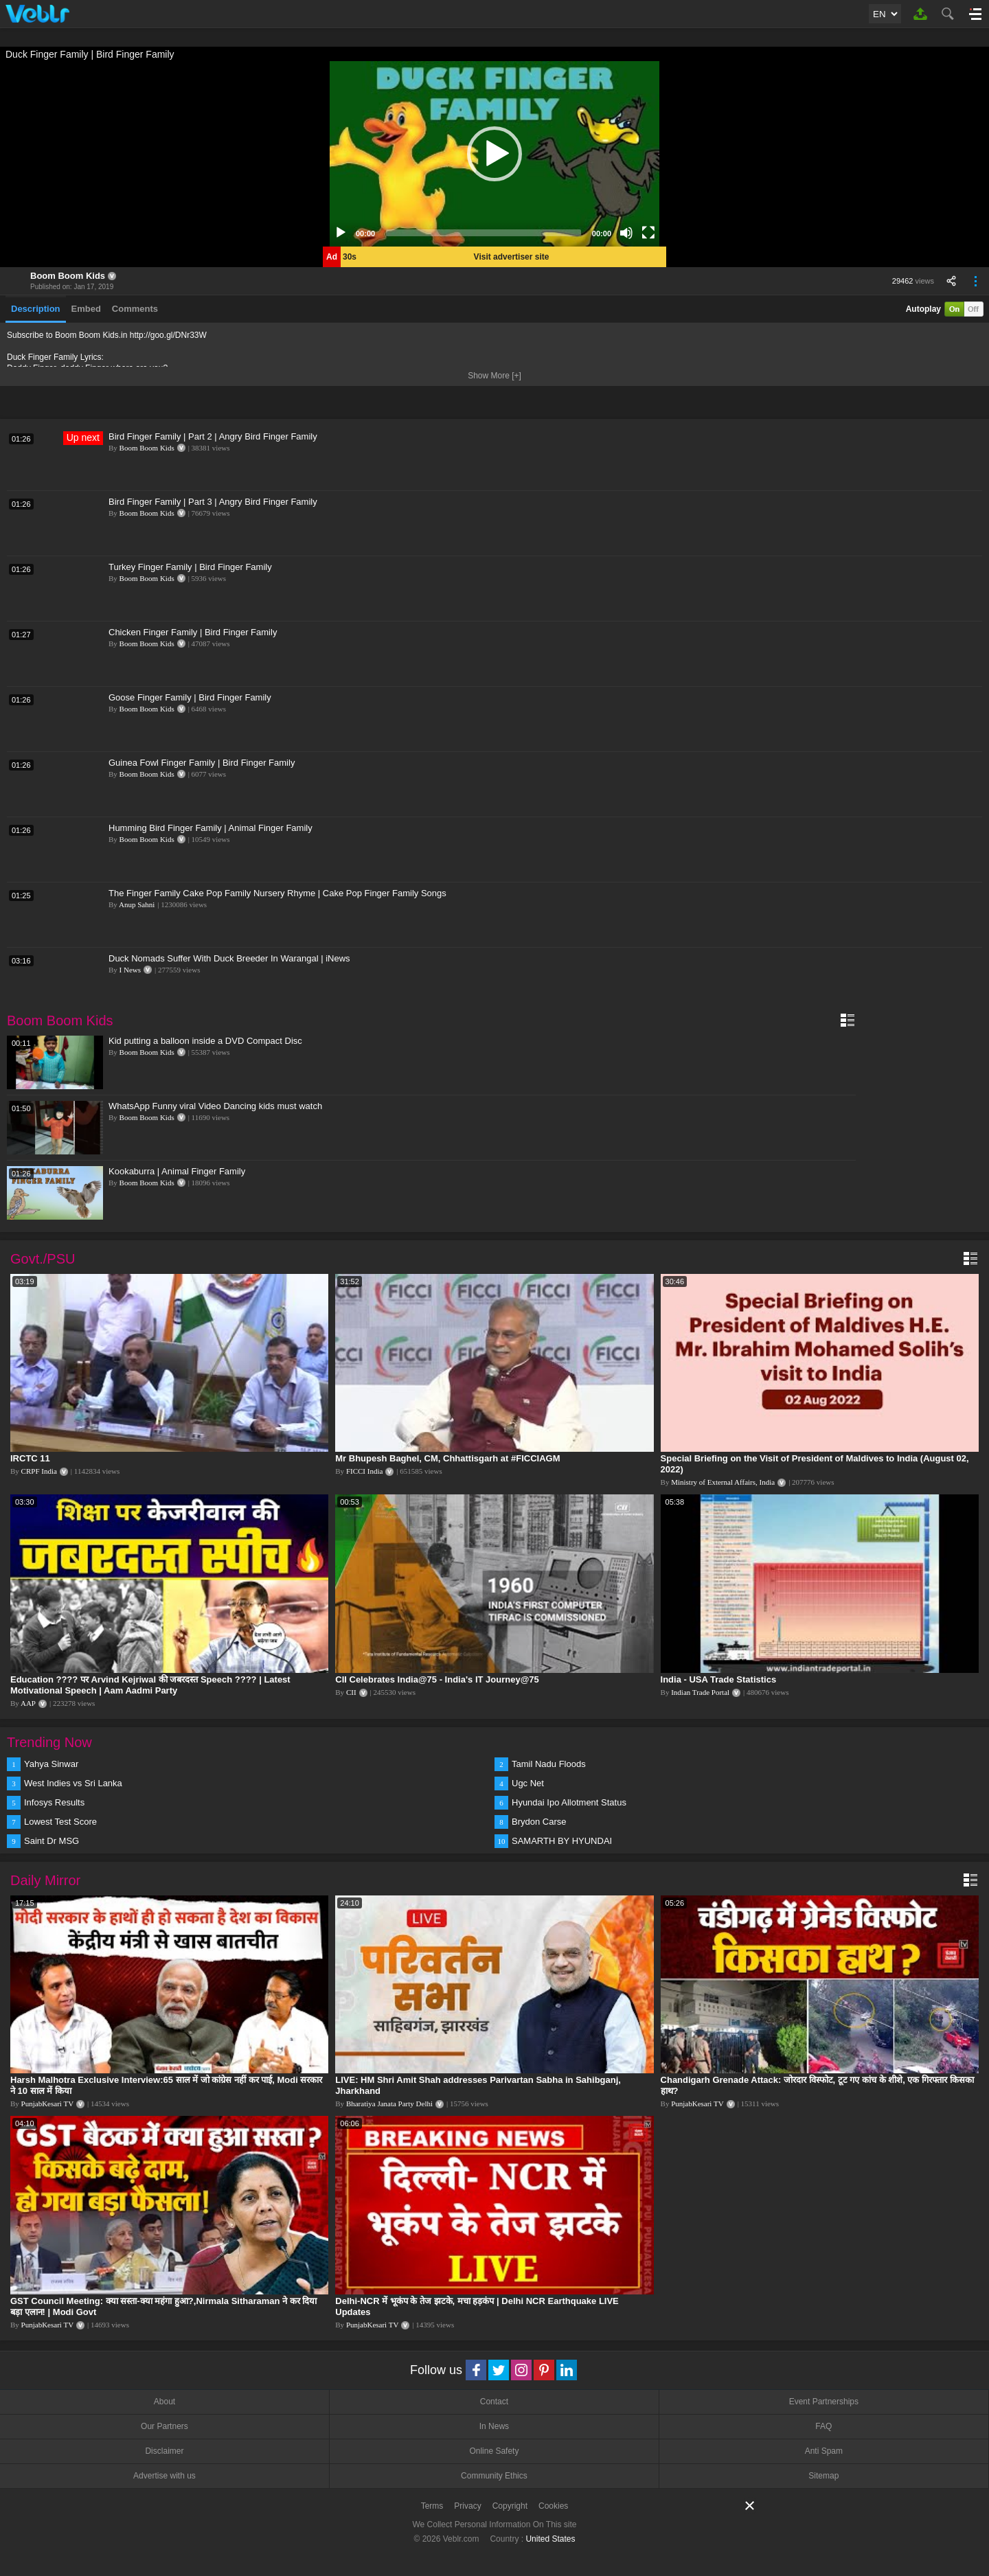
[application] (494, 154)
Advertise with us (164, 2476)
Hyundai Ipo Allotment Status (569, 1802)
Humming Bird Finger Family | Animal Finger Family (210, 828)
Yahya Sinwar (51, 1764)
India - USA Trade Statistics (719, 1679)
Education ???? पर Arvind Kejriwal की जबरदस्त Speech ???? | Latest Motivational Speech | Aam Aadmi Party (150, 1685)
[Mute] (626, 233)
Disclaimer (164, 2451)
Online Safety (494, 2451)
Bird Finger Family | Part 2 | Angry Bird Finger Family (213, 436)
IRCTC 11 (30, 1458)
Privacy (467, 2506)
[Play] (341, 233)
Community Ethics (494, 2476)
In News (494, 2426)
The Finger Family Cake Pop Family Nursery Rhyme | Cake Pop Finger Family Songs (277, 893)
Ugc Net (528, 1783)
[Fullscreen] (648, 233)
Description (35, 309)
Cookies (553, 2506)
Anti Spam (824, 2451)
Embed (86, 309)
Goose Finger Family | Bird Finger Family (190, 697)
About (164, 2401)
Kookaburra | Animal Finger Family (177, 1171)
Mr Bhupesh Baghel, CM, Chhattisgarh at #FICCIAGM (447, 1458)
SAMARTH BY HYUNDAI (562, 1841)
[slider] (483, 232)
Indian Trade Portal (700, 1692)
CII (351, 1692)
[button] (494, 153)
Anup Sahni (137, 904)
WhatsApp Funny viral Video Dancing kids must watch (215, 1106)
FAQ (823, 2426)
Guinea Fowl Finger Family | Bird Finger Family (202, 762)
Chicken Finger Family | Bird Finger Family (193, 632)
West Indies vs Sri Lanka (73, 1783)
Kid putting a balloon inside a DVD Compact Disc (205, 1041)
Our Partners (164, 2426)
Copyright (509, 2506)
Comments (135, 309)
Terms (432, 2506)
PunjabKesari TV (47, 2103)
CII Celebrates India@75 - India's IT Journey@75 (436, 1679)
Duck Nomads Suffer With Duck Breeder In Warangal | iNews (229, 958)
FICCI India (364, 1471)
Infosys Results (54, 1802)
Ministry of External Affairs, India (723, 1482)
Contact (494, 2401)
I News (130, 970)
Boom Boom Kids (67, 276)
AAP (28, 1703)
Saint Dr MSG (51, 1841)
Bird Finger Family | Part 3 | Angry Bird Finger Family (213, 502)
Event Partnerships (824, 2401)
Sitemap (823, 2476)
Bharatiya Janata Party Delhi (389, 2103)
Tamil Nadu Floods (549, 1764)
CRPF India (39, 1471)
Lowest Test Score (60, 1821)
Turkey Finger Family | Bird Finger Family (190, 567)
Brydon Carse (539, 1821)
